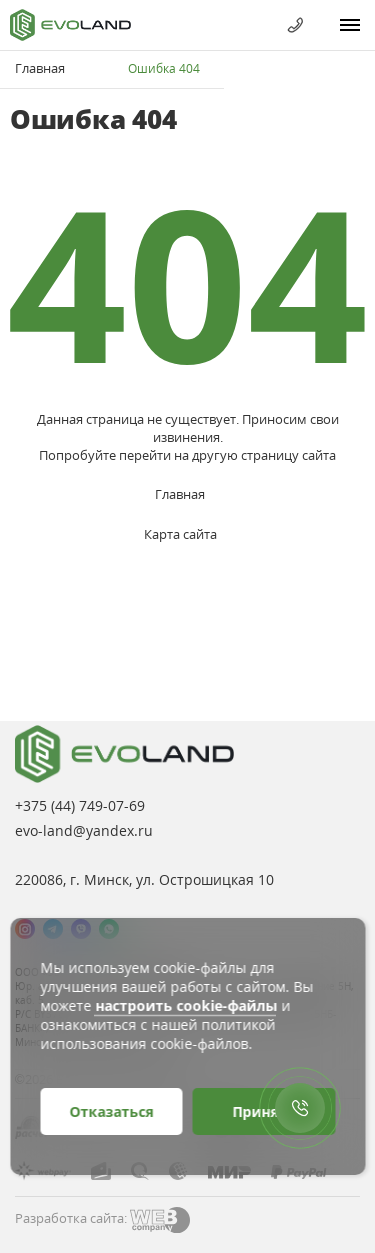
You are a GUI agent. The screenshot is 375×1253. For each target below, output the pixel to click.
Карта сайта (180, 534)
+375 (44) (80, 805)
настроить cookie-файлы (186, 1005)
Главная (40, 68)
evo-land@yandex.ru (84, 830)
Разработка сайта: (71, 1218)
